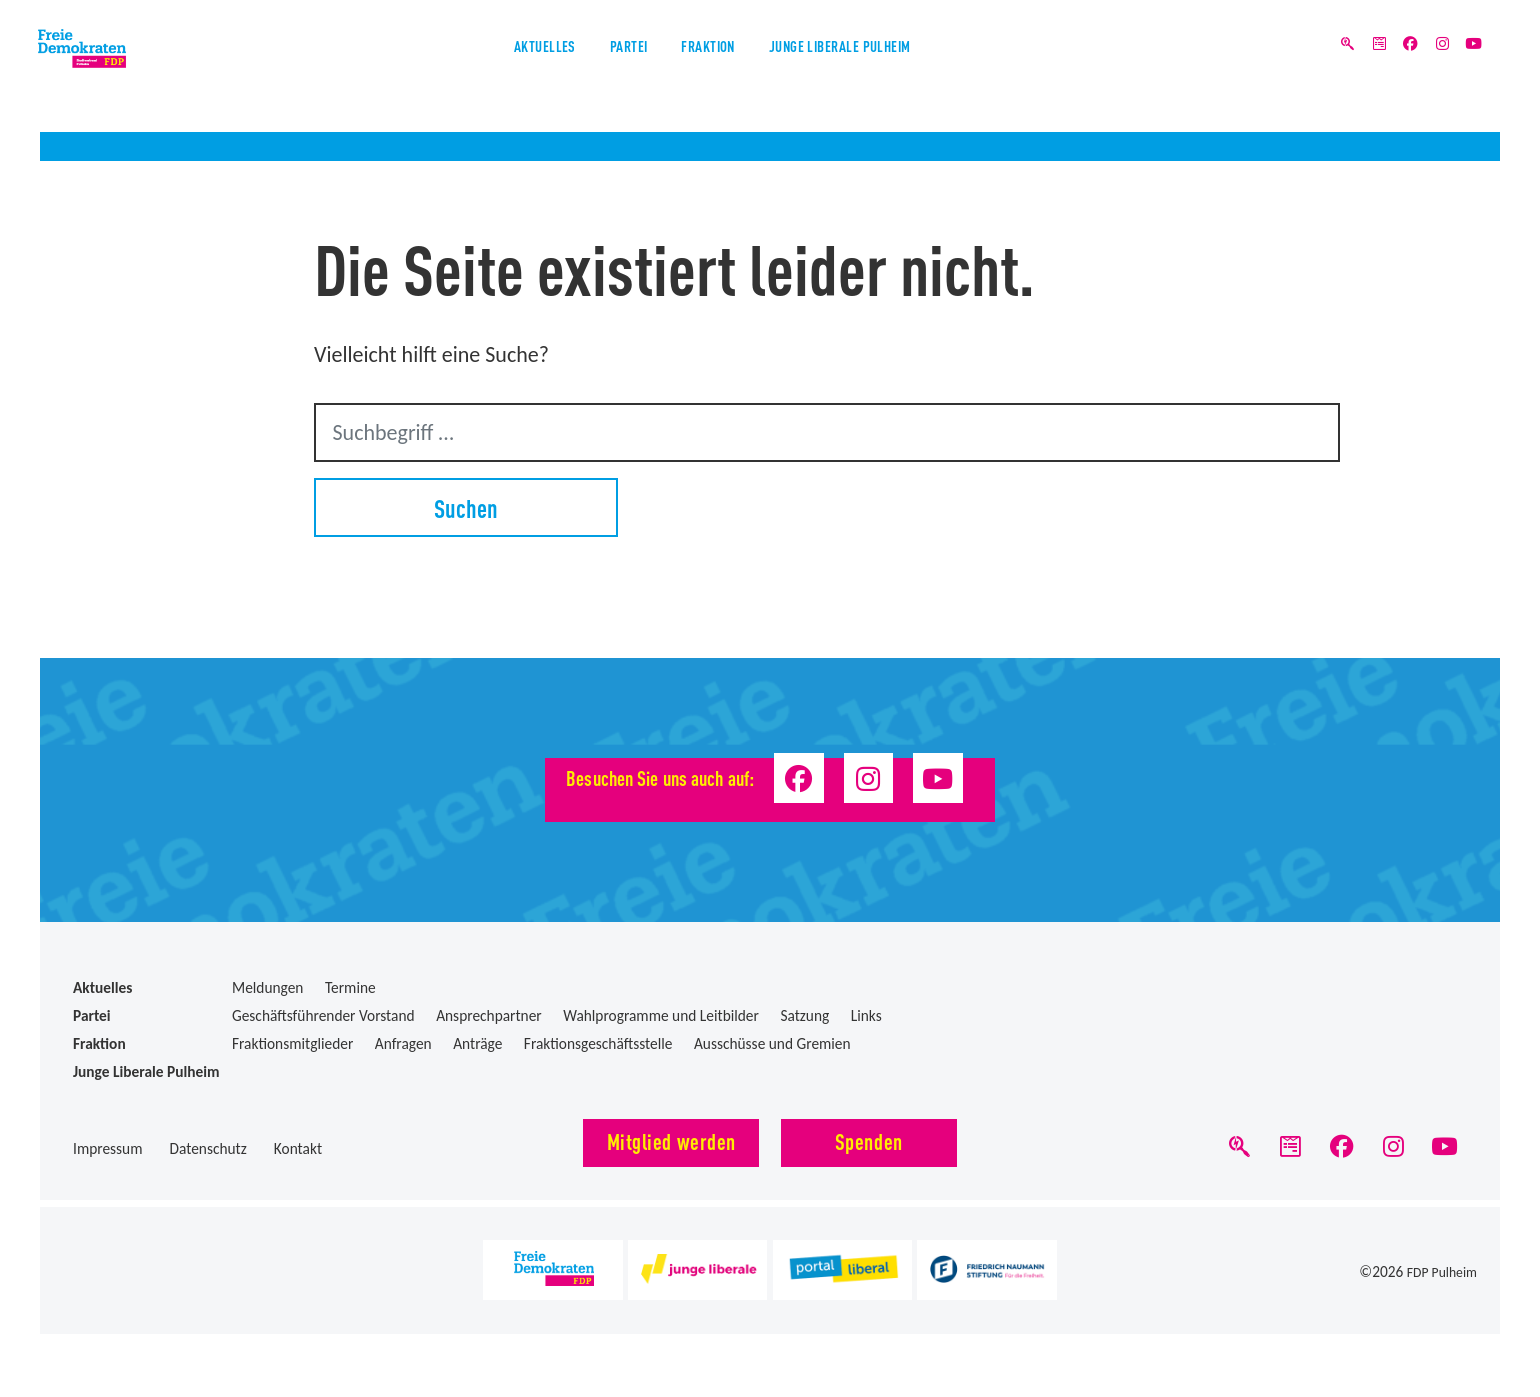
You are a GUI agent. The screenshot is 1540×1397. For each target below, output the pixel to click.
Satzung (804, 1015)
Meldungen (267, 987)
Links (866, 1015)
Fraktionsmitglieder (292, 1043)
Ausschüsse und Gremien (772, 1043)
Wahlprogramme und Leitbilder (661, 1015)
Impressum (108, 1148)
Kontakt (298, 1148)
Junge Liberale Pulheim (900, 68)
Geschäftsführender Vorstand (323, 1015)
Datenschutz (207, 1148)
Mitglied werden (671, 1140)
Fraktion (706, 68)
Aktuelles (465, 68)
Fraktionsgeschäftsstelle (598, 1043)
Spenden (869, 1140)
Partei (588, 68)
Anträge (477, 1043)
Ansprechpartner (489, 1015)
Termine (350, 987)
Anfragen (403, 1043)
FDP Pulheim (1437, 1282)
